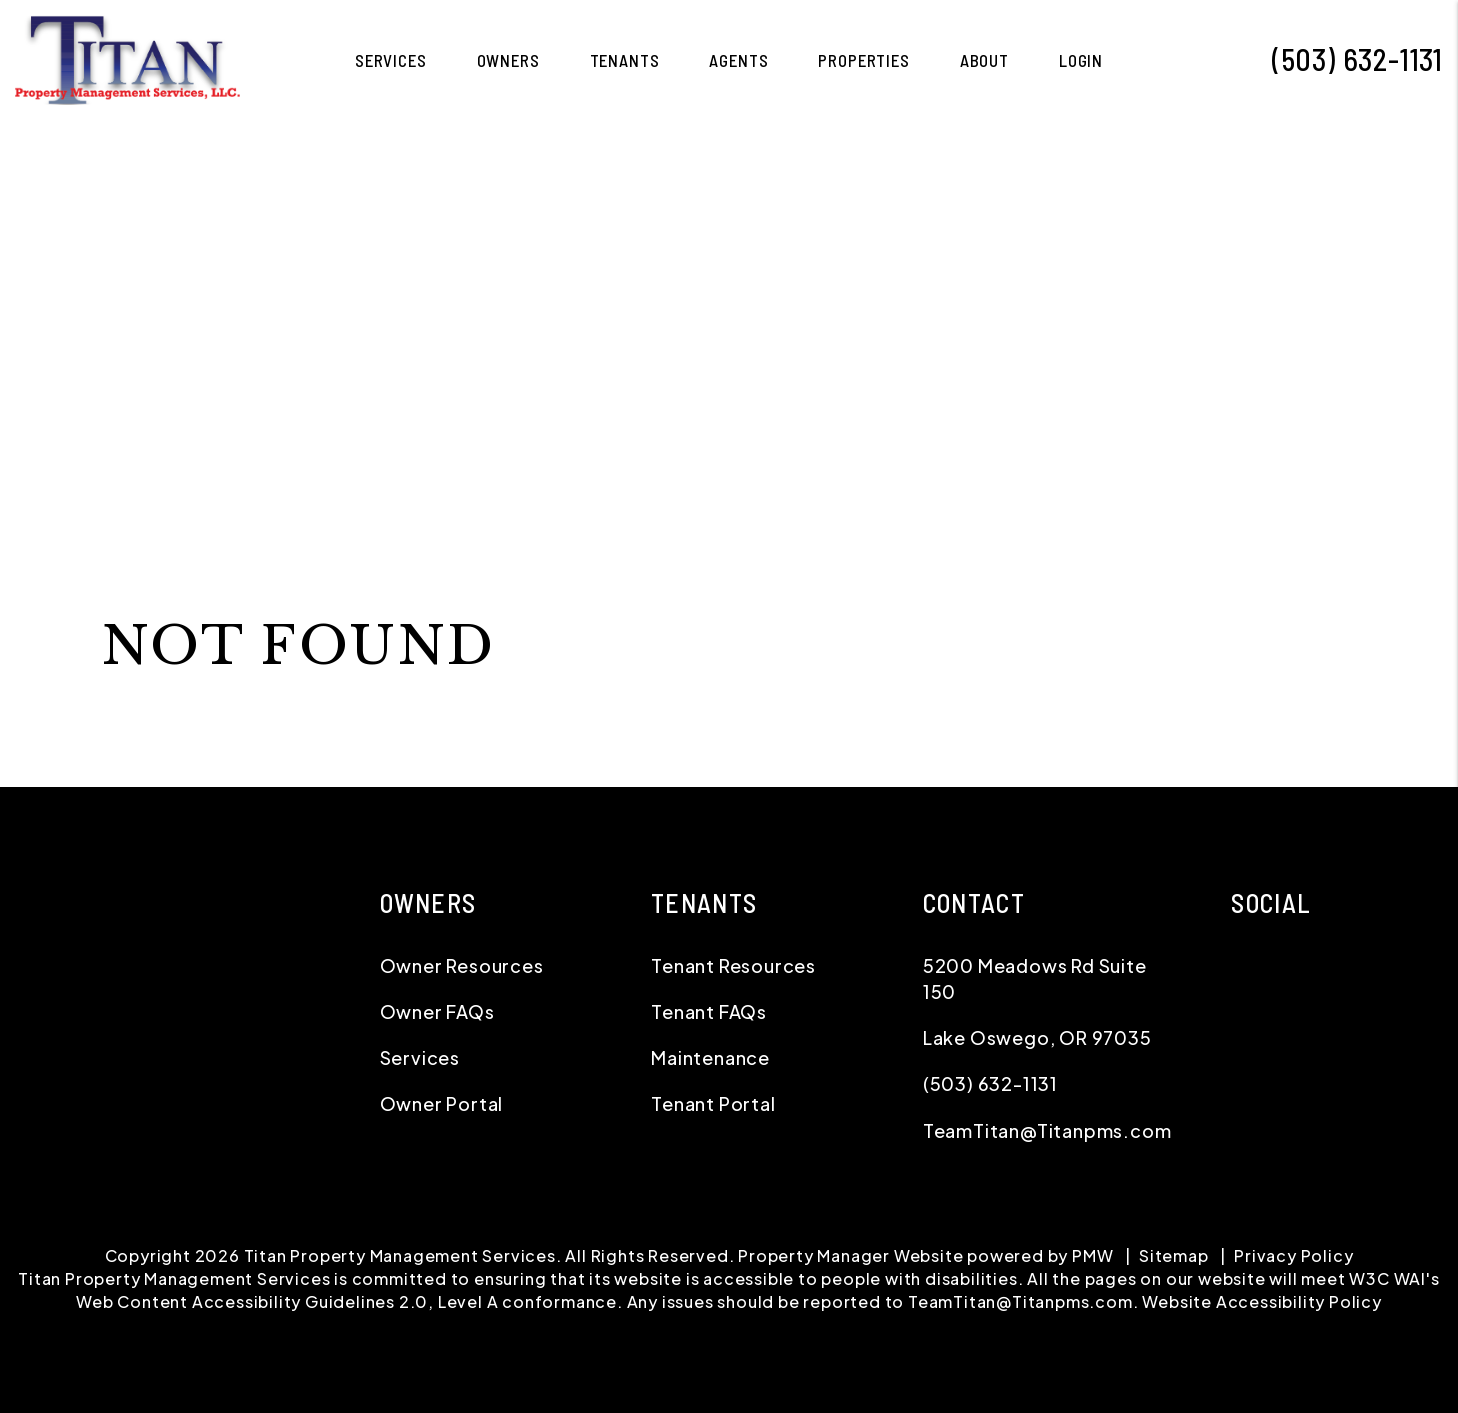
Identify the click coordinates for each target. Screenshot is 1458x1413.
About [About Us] (984, 60)
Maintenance (710, 1057)
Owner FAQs (437, 1011)
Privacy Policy (1293, 1255)
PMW (1092, 1255)
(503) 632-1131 (1357, 59)
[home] (127, 57)
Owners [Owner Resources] (508, 60)
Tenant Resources (733, 965)
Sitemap (1174, 1255)
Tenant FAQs (709, 1011)
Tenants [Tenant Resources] (625, 60)
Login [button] (1081, 60)
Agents (738, 60)
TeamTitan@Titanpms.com (1047, 1130)
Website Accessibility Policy (1261, 1301)
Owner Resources (462, 965)
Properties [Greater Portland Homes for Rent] (864, 60)
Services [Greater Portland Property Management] (391, 60)
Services (420, 1057)
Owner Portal (442, 1103)
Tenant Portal (713, 1103)
